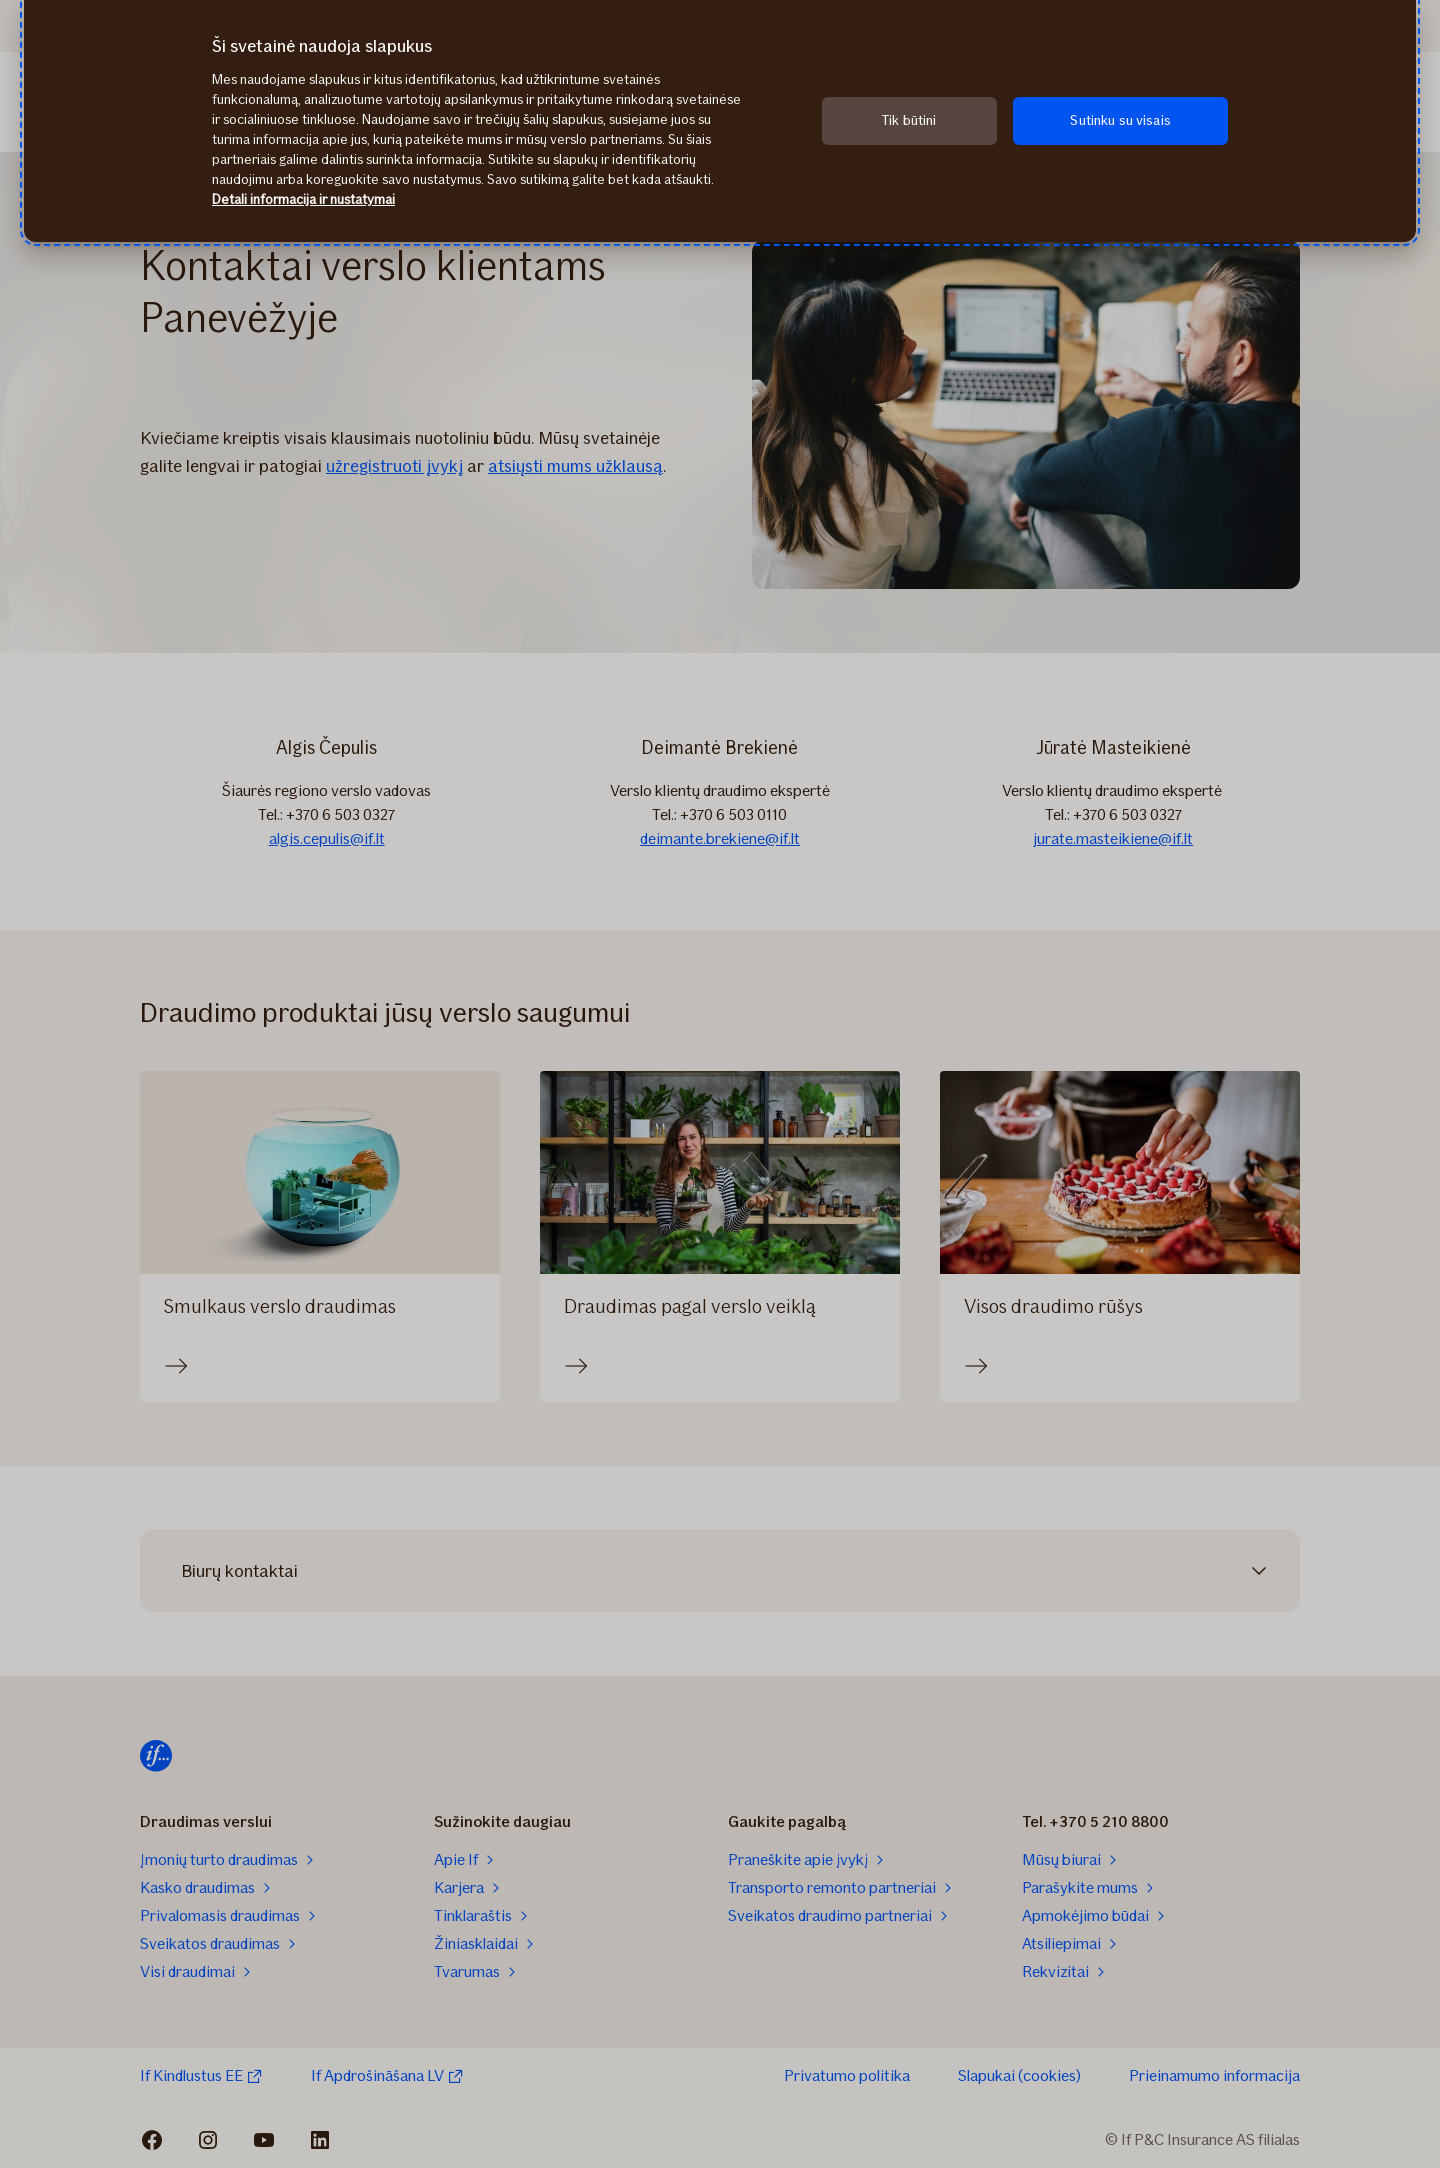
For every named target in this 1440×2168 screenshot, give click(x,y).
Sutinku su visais (1120, 120)
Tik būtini (909, 120)
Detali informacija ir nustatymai (303, 199)
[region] (720, 121)
